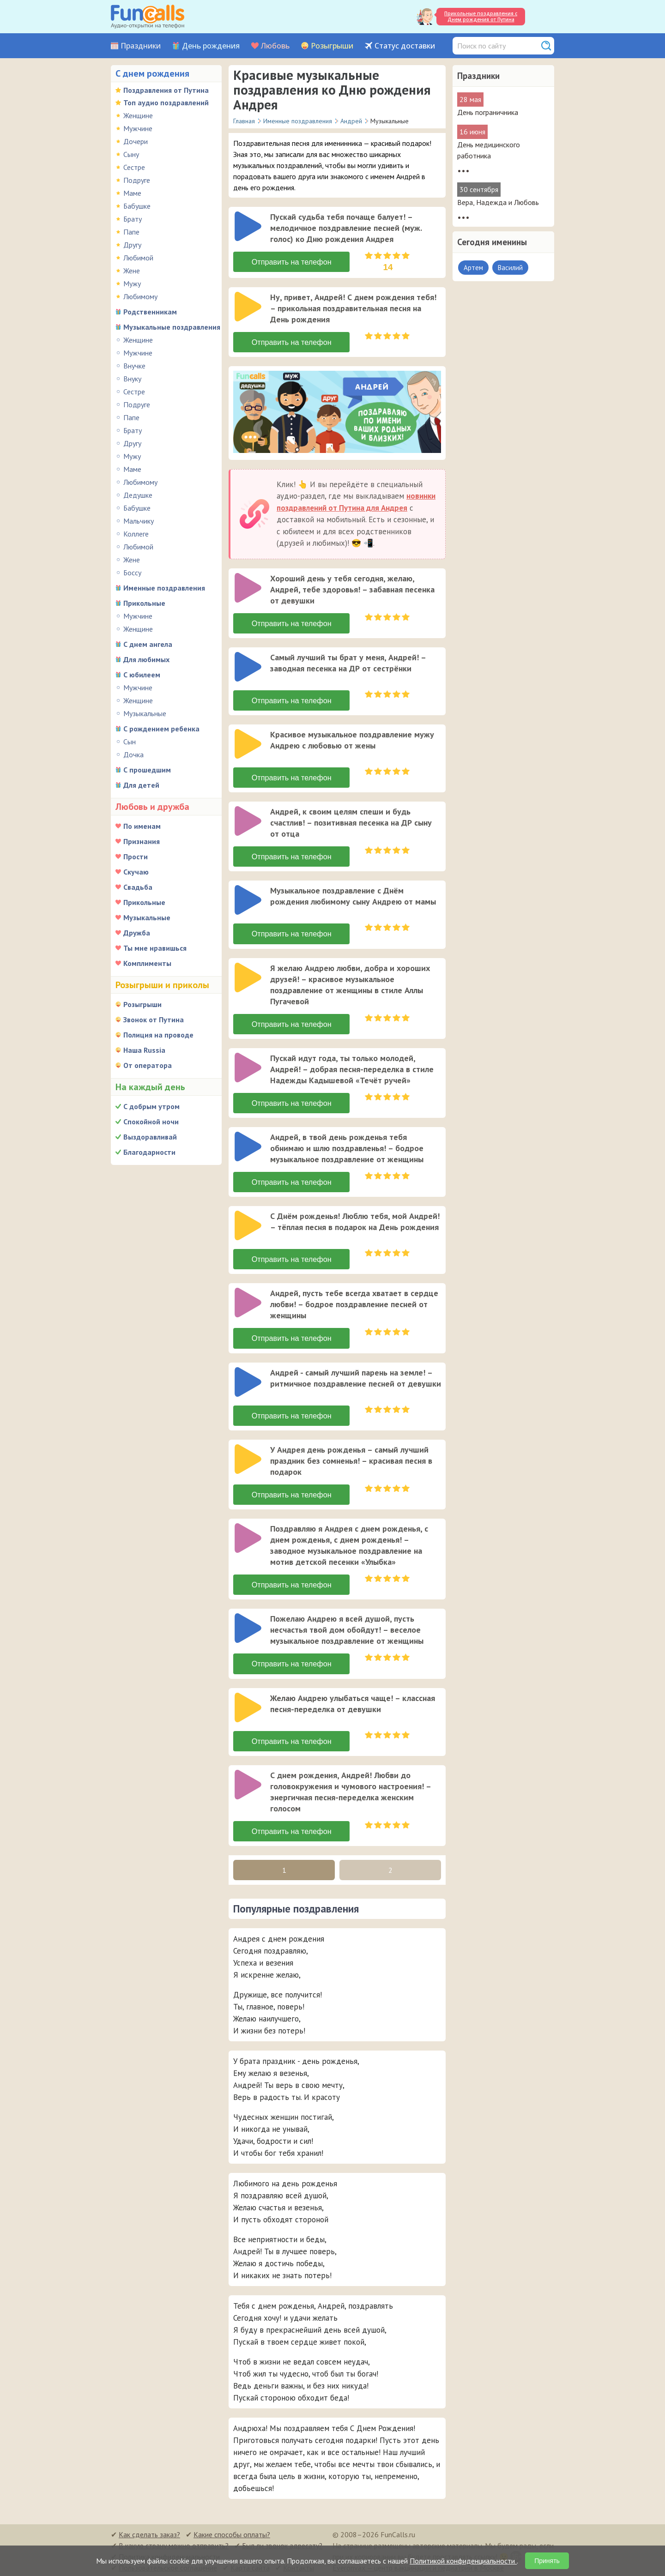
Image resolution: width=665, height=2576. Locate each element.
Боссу (132, 572)
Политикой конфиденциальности (463, 2560)
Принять (547, 2560)
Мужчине (137, 128)
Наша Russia (144, 1050)
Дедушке (137, 495)
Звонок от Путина (153, 1019)
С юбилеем (141, 674)
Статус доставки (405, 46)
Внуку (132, 378)
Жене (131, 270)
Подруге (136, 180)
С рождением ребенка (161, 728)
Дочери (135, 141)
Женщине (138, 115)
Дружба (136, 932)
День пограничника (487, 112)
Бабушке (137, 206)
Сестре (134, 167)
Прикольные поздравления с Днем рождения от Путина (480, 16)
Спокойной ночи (151, 1121)
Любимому (140, 296)
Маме (132, 193)
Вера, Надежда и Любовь (498, 202)
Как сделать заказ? (149, 2532)
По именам (142, 826)
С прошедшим (147, 769)
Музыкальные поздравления (171, 327)
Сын (129, 741)
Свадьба (137, 887)
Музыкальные (144, 713)
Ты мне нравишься (155, 948)
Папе (131, 231)
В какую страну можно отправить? (174, 2543)
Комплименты (147, 963)
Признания (141, 841)
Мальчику (138, 520)
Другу (132, 244)
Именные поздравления (164, 587)
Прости (135, 856)
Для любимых (146, 659)
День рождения (211, 46)
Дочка (133, 754)
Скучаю (136, 871)
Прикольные (144, 603)
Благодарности (149, 1152)
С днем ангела (147, 644)
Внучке (134, 365)
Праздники (141, 46)
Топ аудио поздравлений (166, 102)
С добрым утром (151, 1106)
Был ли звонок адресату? (282, 2543)
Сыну (131, 154)
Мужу (132, 283)
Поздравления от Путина (166, 90)
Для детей (141, 785)
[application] (249, 227)
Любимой (138, 257)
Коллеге (136, 533)
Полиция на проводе (158, 1034)
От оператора (147, 1065)
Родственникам (150, 311)
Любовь (275, 46)
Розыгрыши (332, 46)
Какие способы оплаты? (231, 2532)
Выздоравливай (150, 1136)
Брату (132, 218)
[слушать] (248, 226)
